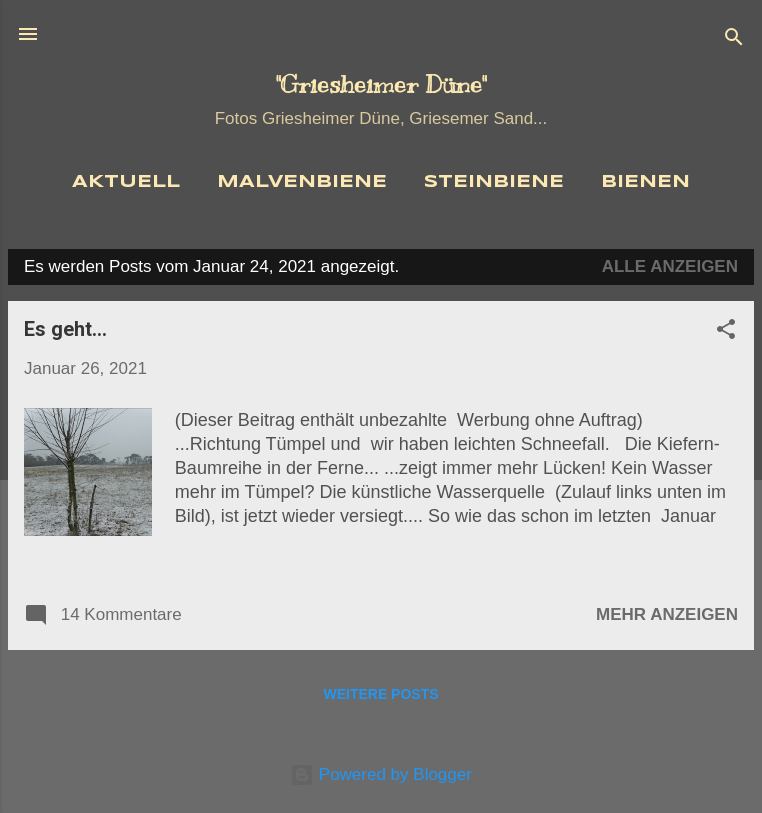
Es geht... (65, 329)
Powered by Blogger (381, 774)
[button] (726, 332)
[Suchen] (734, 40)
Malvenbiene (302, 182)
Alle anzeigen (670, 266)
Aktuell (126, 182)
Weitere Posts (380, 694)
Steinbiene (494, 182)
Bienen (645, 182)
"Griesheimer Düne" (381, 84)
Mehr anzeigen (667, 614)
